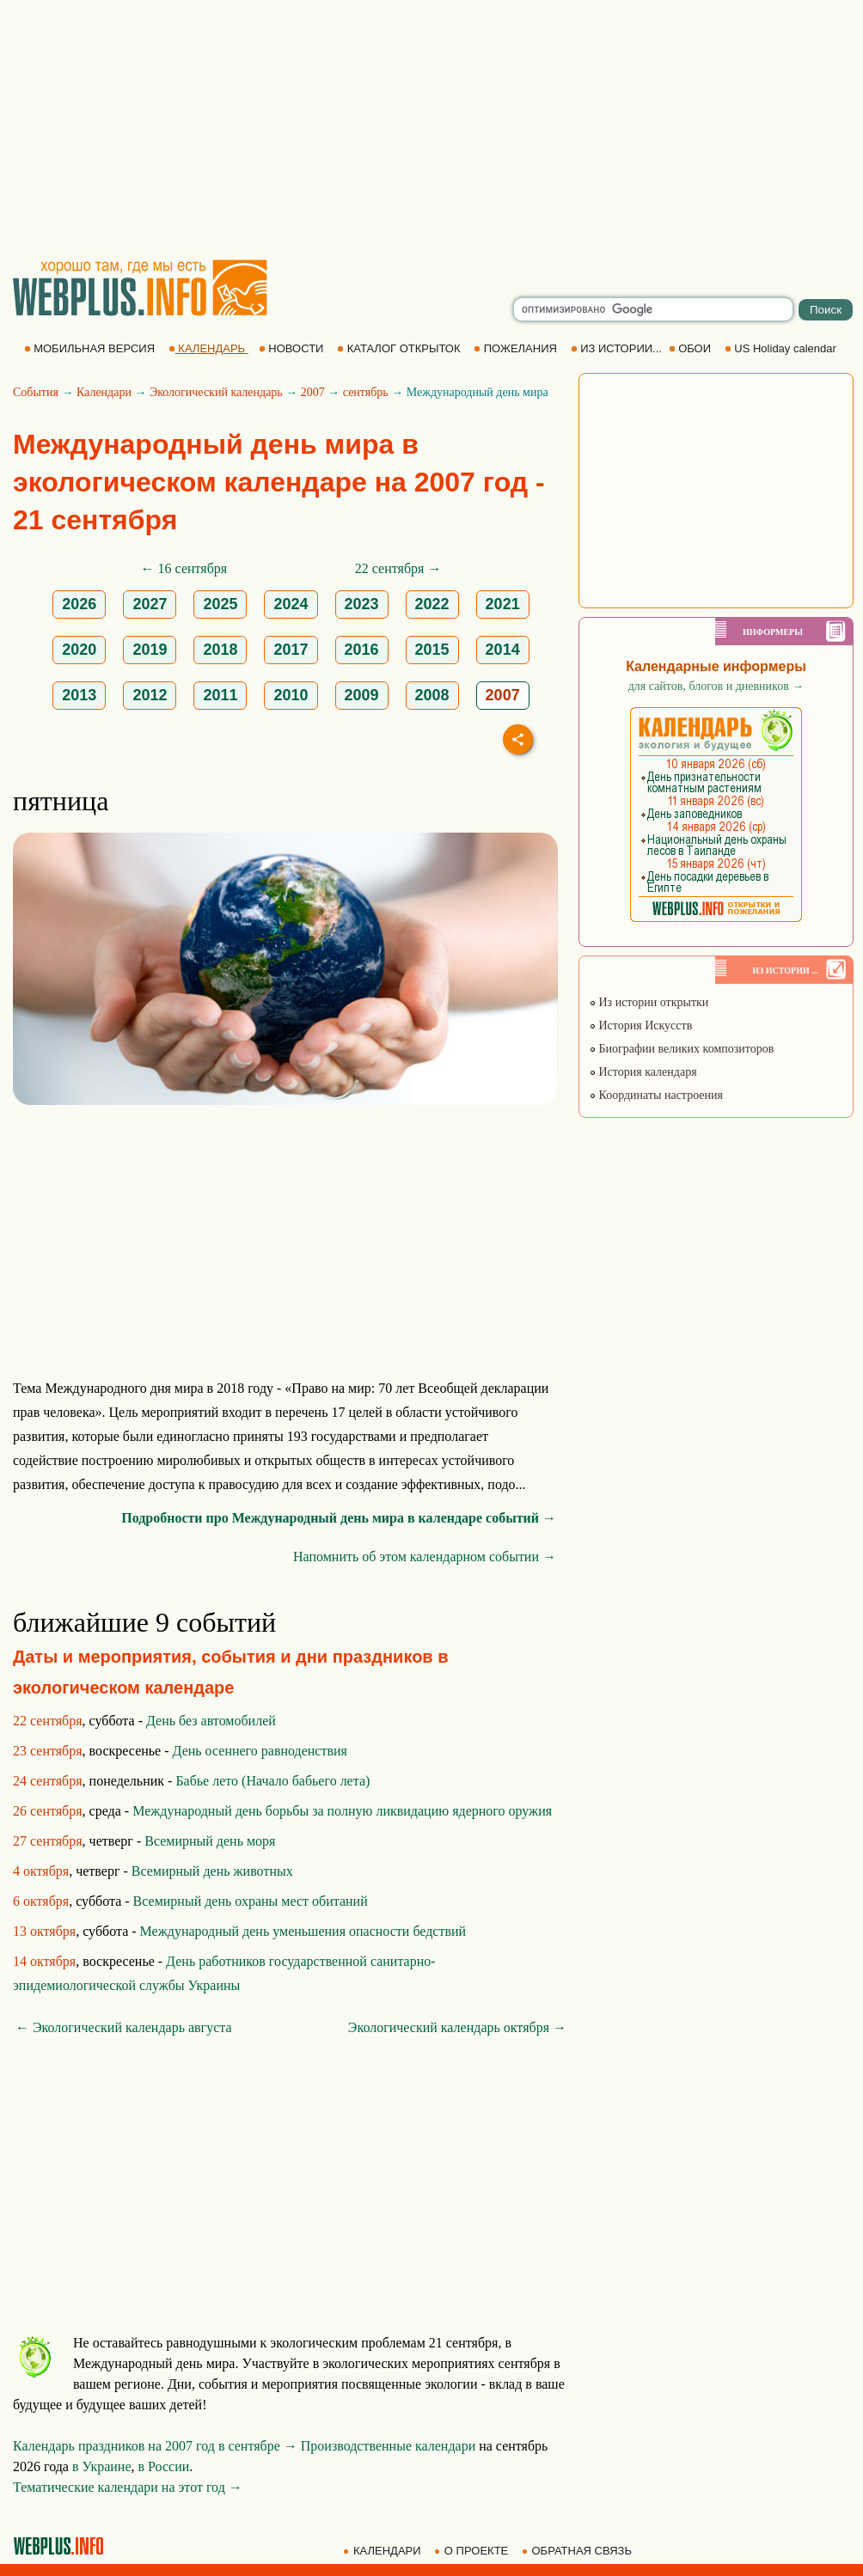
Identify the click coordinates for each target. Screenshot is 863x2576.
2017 (290, 649)
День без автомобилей (211, 1720)
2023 (362, 604)
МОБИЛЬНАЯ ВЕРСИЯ (91, 348)
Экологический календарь (216, 392)
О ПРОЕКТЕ (472, 2550)
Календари (104, 392)
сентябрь (366, 392)
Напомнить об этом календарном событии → (424, 1556)
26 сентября (48, 1811)
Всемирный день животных (212, 1871)
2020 (79, 649)
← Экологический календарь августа (123, 2027)
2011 (220, 695)
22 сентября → (398, 568)
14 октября (44, 1961)
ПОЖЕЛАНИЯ (517, 348)
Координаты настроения (656, 1095)
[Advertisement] (431, 129)
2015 (432, 649)
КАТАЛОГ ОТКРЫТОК (400, 348)
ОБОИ (691, 348)
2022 (432, 604)
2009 (362, 695)
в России (164, 2466)
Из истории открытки (648, 1002)
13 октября (44, 1931)
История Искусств (640, 1025)
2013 (79, 695)
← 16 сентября (184, 568)
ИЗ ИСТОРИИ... (618, 348)
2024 (290, 604)
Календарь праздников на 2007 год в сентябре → (155, 2446)
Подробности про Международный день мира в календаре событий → (338, 1518)
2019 (149, 649)
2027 (149, 604)
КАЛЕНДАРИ (383, 2550)
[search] (653, 309)
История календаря (643, 1071)
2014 (503, 649)
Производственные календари (388, 2446)
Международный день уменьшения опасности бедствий (303, 1931)
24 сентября (48, 1780)
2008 (432, 695)
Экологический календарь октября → (457, 2027)
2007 (313, 392)
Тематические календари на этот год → (127, 2487)
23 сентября (48, 1750)
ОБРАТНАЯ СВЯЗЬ (578, 2550)
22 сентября (48, 1720)
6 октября (41, 1901)
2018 (220, 649)
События (35, 392)
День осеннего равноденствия (260, 1750)
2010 (290, 695)
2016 (362, 649)
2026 (79, 604)
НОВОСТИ (293, 348)
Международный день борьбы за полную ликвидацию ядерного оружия (342, 1811)
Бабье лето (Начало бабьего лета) (272, 1780)
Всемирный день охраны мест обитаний (250, 1901)
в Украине (102, 2466)
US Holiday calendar (782, 348)
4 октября (41, 1871)
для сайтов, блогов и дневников (716, 686)
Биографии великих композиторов (681, 1048)
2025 (220, 604)
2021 (503, 604)
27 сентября (48, 1841)
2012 (149, 695)
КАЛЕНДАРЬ (208, 348)
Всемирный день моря (209, 1841)
